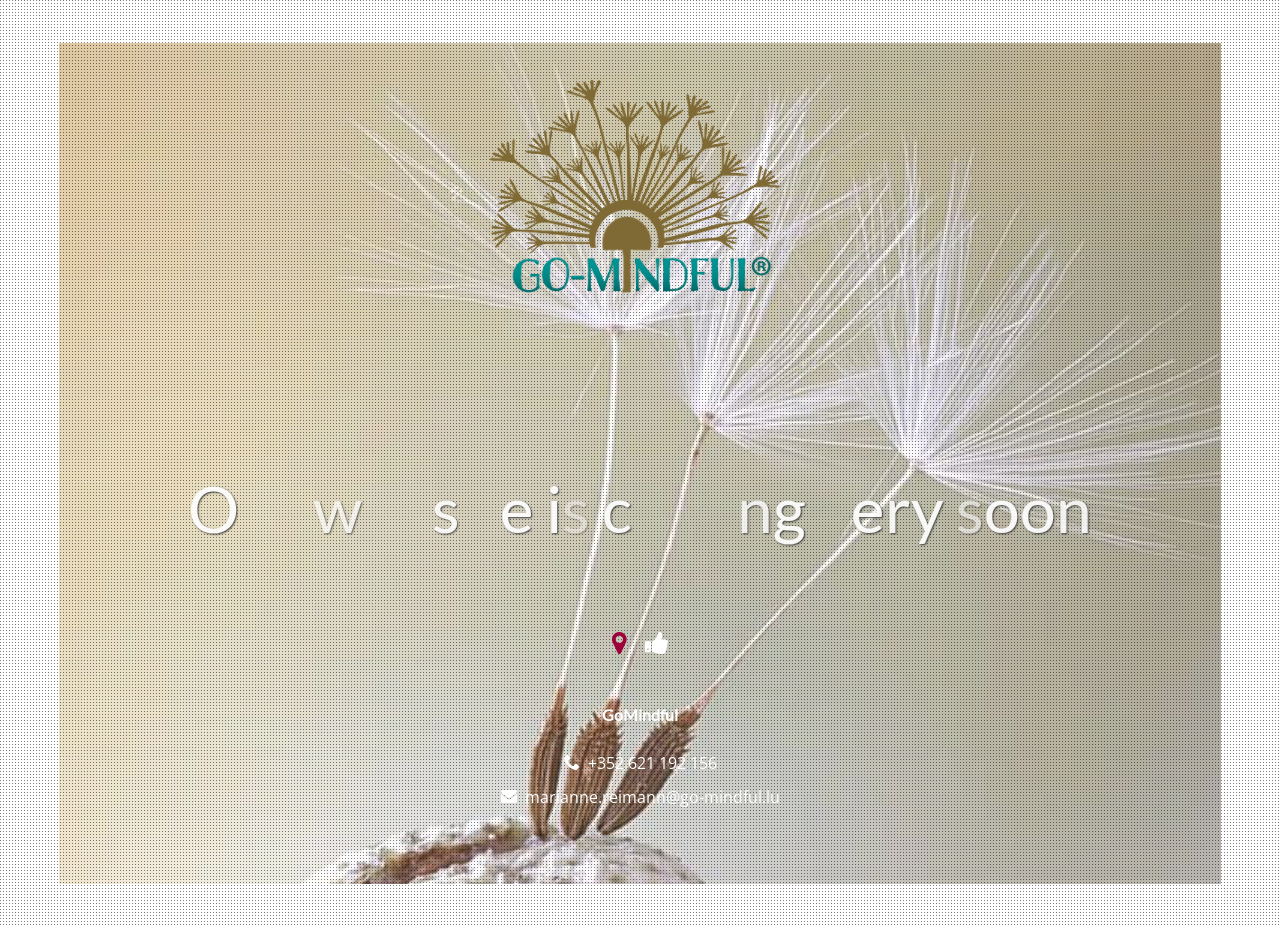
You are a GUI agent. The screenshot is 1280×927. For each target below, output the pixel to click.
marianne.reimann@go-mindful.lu (652, 797)
